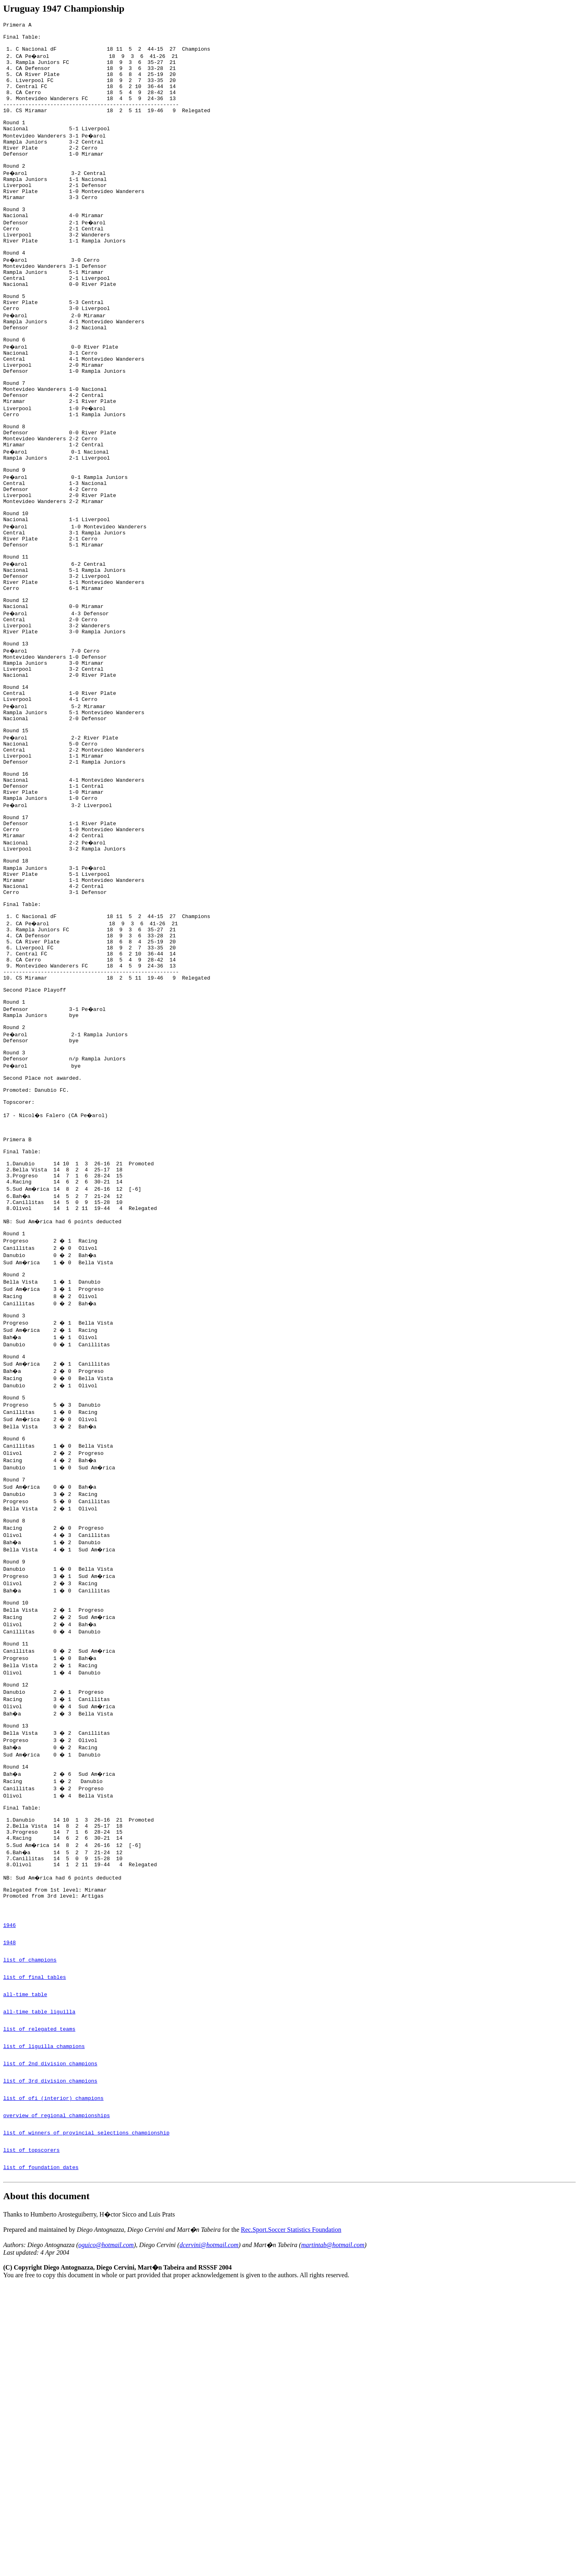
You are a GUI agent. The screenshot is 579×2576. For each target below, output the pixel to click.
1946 (9, 2180)
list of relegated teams (39, 2299)
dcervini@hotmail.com (208, 2535)
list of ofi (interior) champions (53, 2377)
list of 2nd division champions (50, 2338)
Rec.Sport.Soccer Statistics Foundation (291, 2520)
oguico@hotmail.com (106, 2535)
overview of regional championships (56, 2397)
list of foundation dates (40, 2456)
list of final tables (34, 2239)
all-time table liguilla (39, 2279)
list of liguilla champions (44, 2318)
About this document (46, 2487)
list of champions (30, 2220)
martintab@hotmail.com (332, 2535)
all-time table (25, 2259)
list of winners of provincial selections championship (86, 2417)
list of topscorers (31, 2436)
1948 (9, 2200)
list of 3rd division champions (50, 2358)
